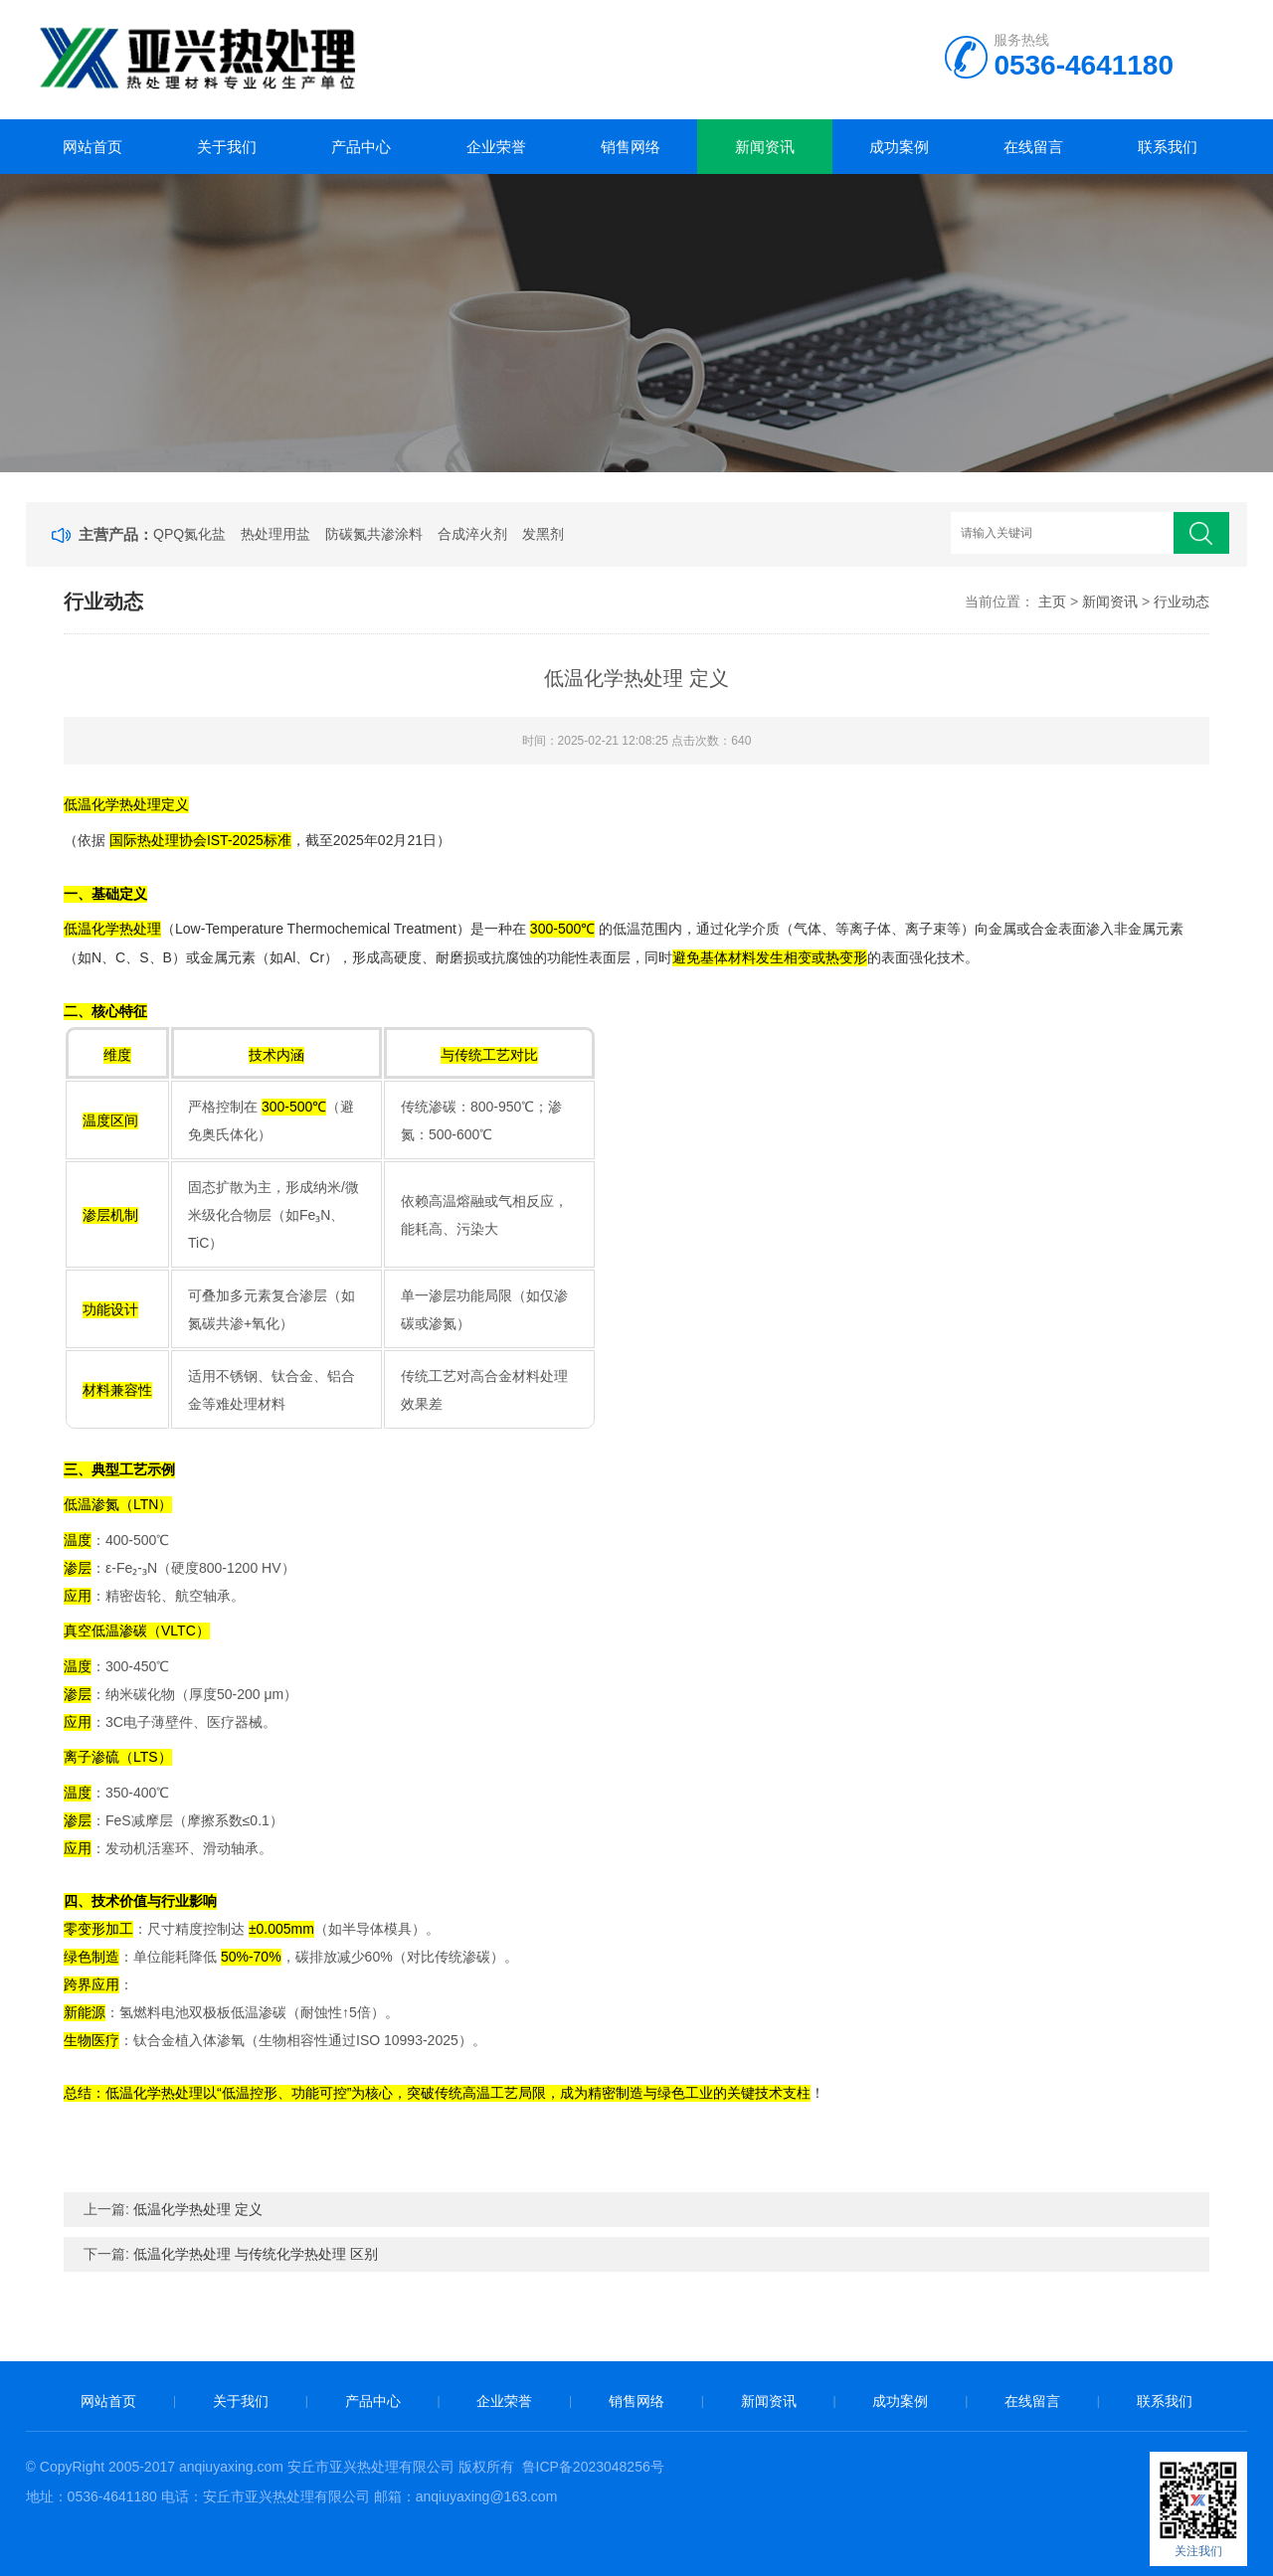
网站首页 (92, 146)
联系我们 (1167, 146)
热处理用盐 (275, 534)
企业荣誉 (496, 146)
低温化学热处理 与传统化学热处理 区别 (255, 2254)
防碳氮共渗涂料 (374, 534)
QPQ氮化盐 (189, 534)
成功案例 (899, 146)
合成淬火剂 (472, 534)
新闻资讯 (765, 146)
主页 (1052, 601)
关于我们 (227, 146)
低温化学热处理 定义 (198, 2209)
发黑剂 (543, 534)
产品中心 (361, 146)
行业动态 (1181, 601)
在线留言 (1033, 146)
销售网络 (630, 146)
